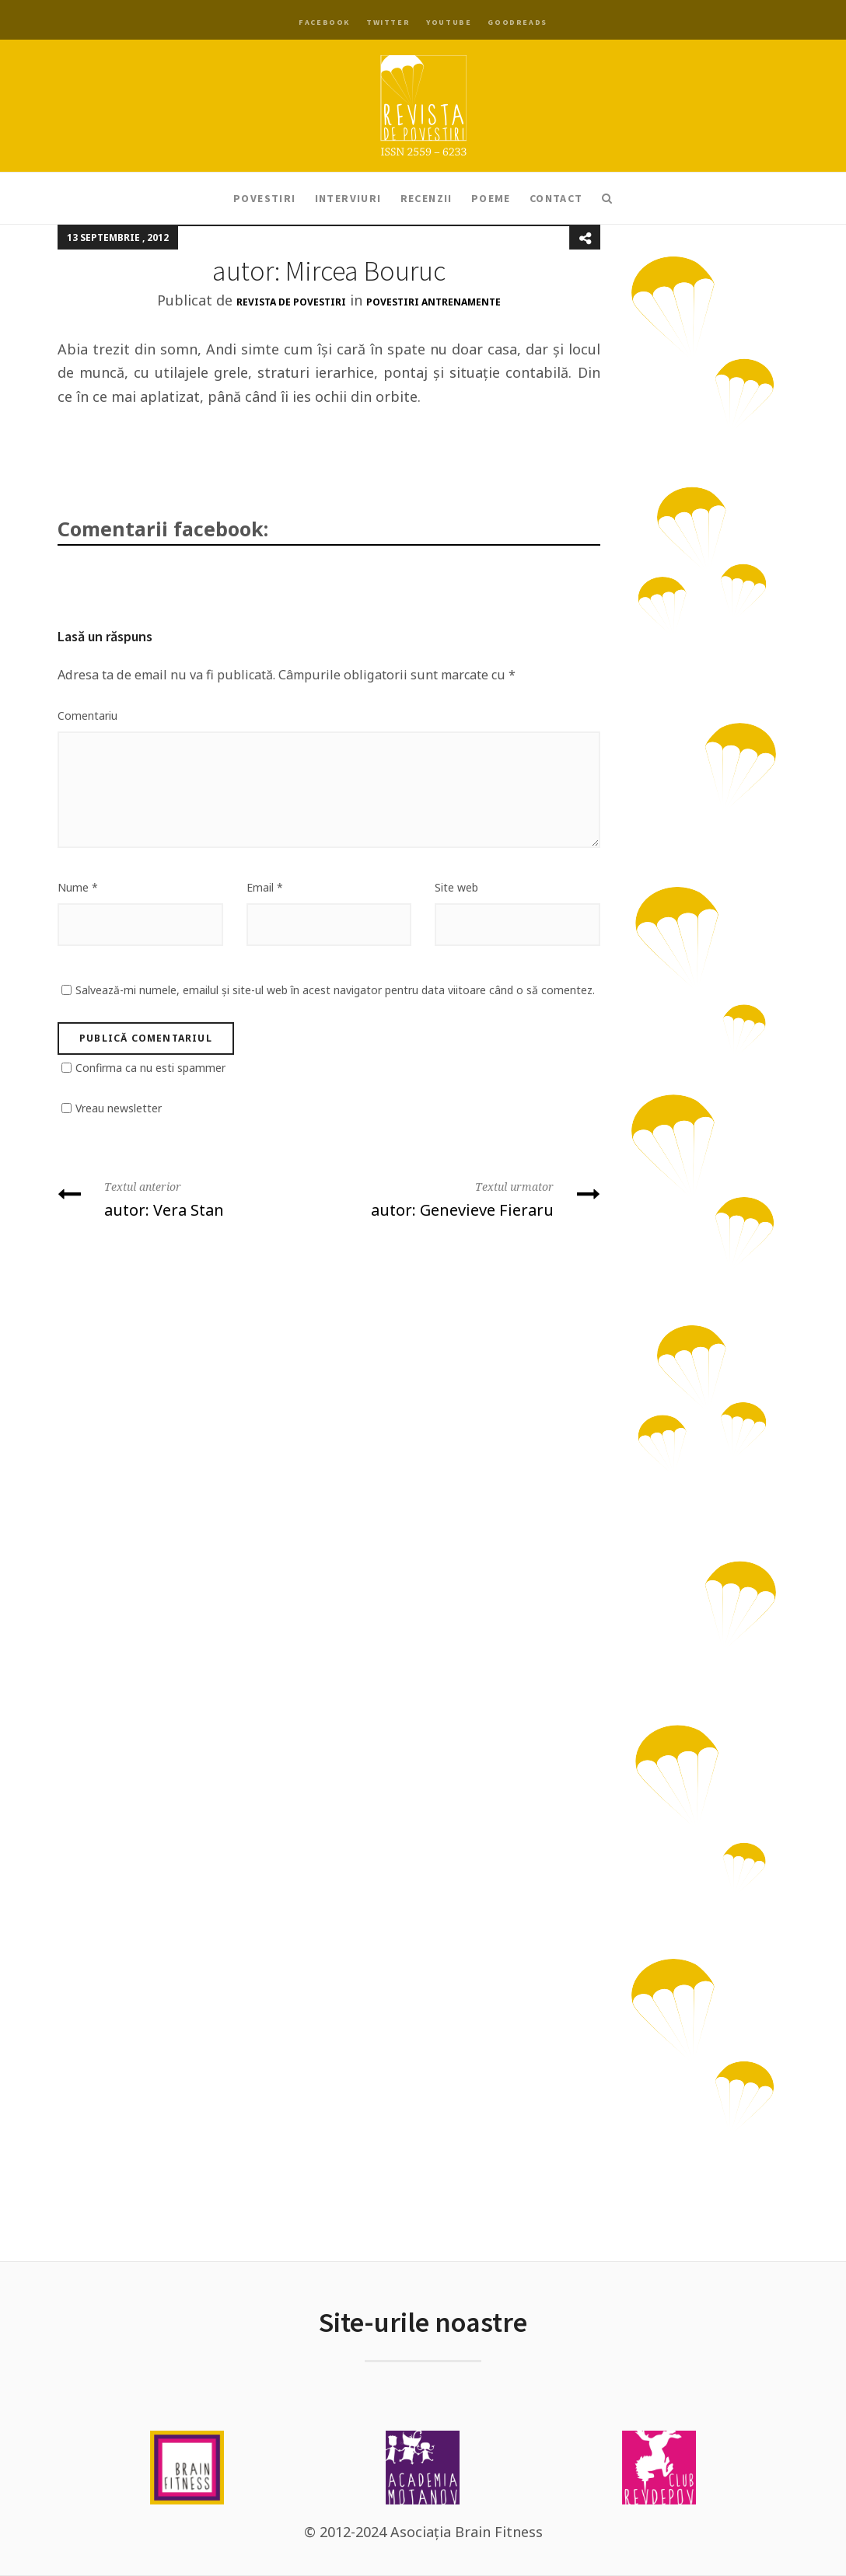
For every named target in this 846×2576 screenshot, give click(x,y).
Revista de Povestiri (291, 302)
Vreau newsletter (118, 1108)
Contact (556, 198)
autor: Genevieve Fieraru (470, 1198)
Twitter (388, 22)
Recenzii (426, 198)
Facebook (324, 22)
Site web (456, 887)
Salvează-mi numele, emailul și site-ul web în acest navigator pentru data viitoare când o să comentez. (335, 990)
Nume (78, 887)
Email (264, 887)
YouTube (448, 22)
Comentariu (87, 715)
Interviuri (348, 198)
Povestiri (264, 198)
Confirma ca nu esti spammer (150, 1067)
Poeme (491, 198)
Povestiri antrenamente (433, 302)
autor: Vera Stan (187, 1198)
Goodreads (517, 22)
